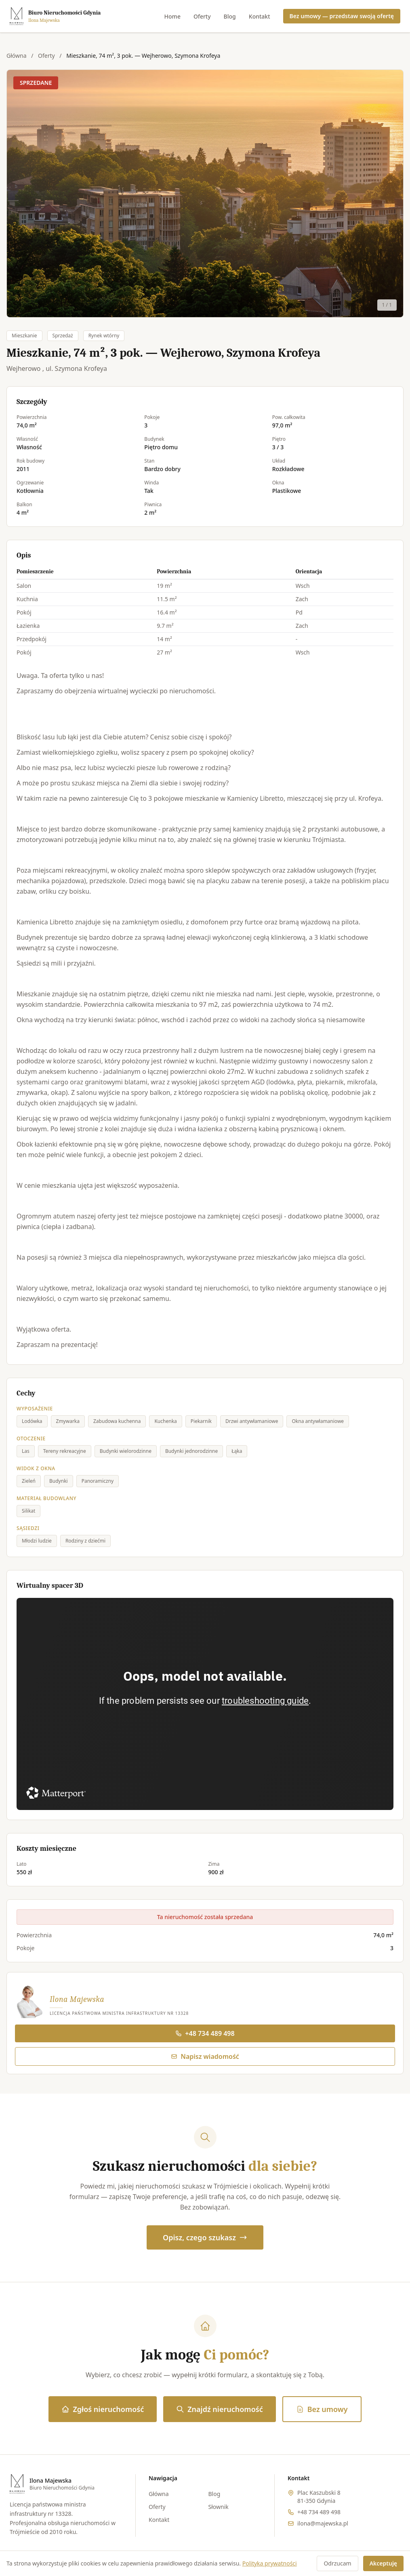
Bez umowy (322, 2409)
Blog (230, 16)
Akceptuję (383, 2563)
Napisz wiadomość (205, 2056)
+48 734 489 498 (204, 2033)
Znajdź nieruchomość (219, 2409)
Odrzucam (337, 2563)
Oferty (202, 16)
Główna (16, 55)
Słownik (218, 2507)
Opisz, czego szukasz (205, 2237)
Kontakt (259, 16)
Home (172, 16)
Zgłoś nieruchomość (102, 2409)
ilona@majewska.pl (322, 2523)
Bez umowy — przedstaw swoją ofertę (342, 16)
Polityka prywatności (269, 2563)
